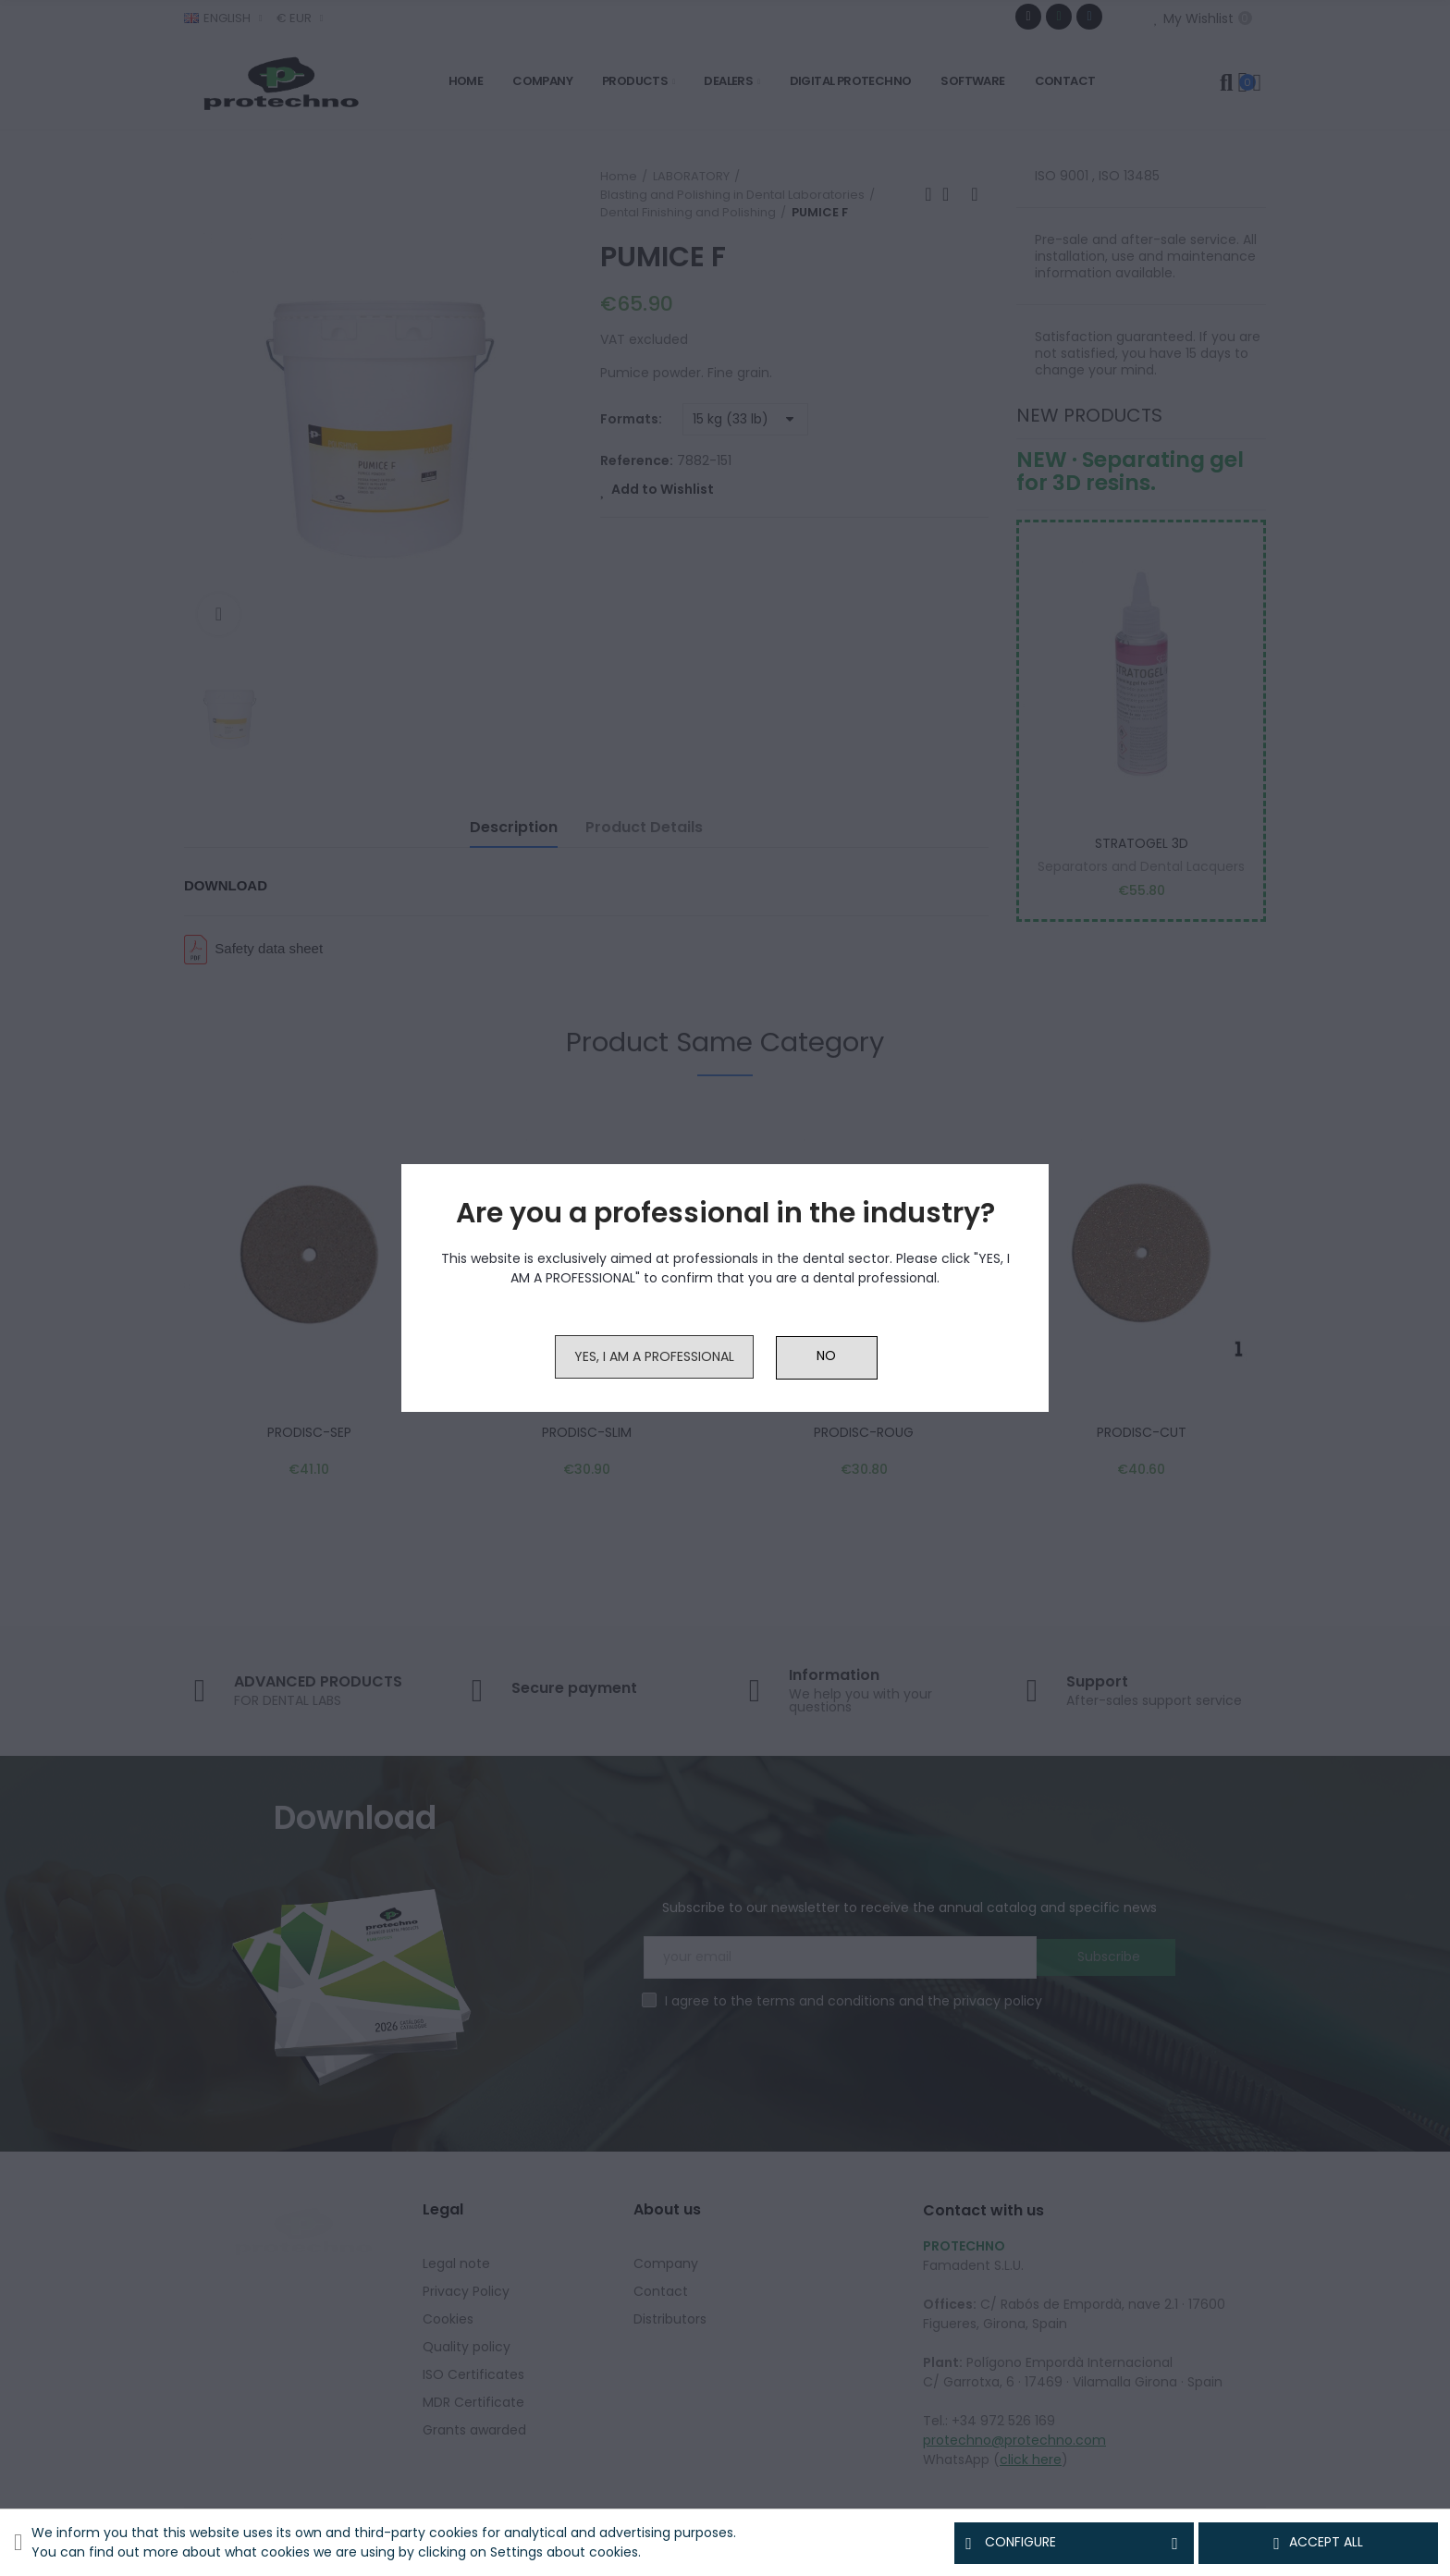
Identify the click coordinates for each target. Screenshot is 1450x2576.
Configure (1074, 2543)
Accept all (1318, 2543)
